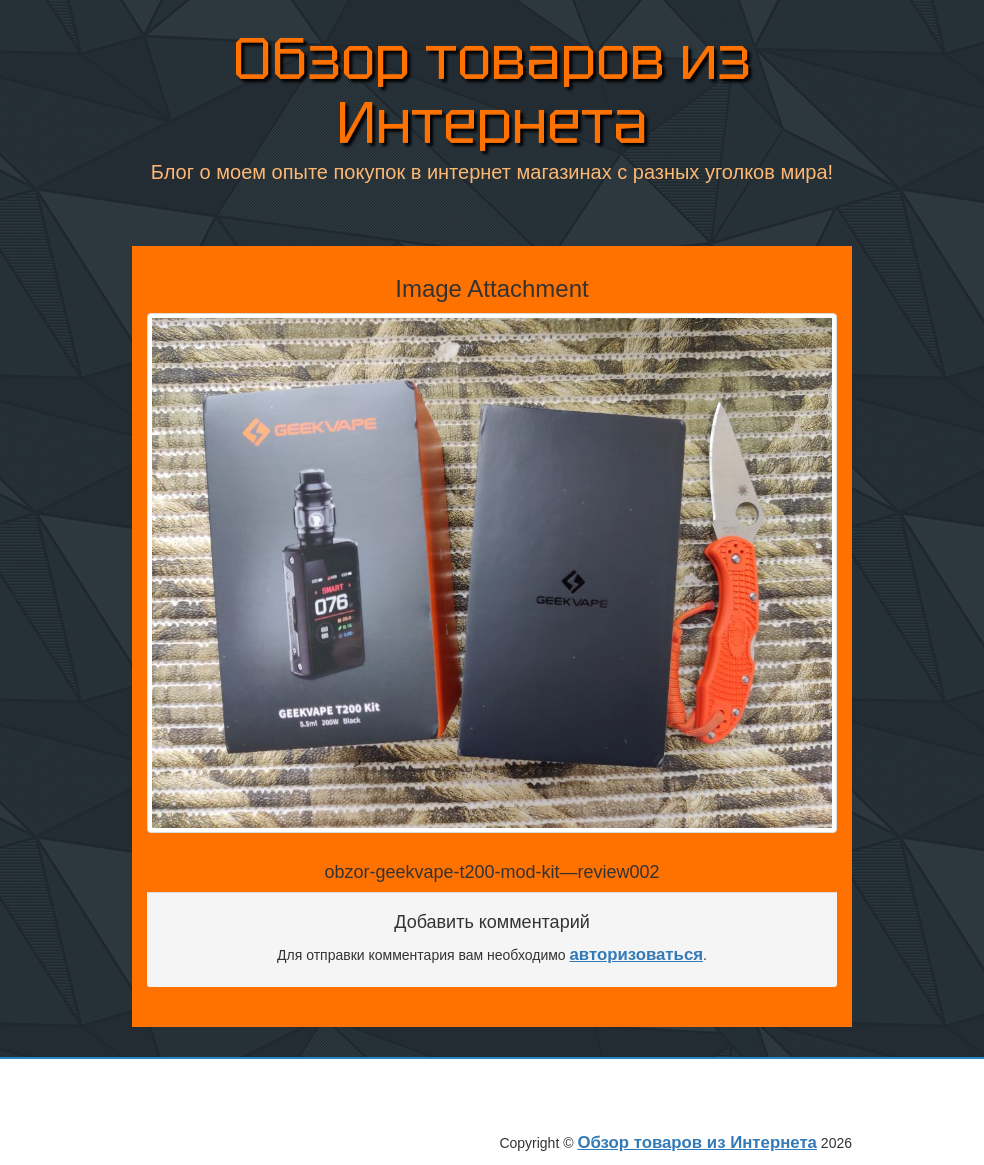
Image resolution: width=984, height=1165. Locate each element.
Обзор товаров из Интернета (492, 93)
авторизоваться (637, 954)
